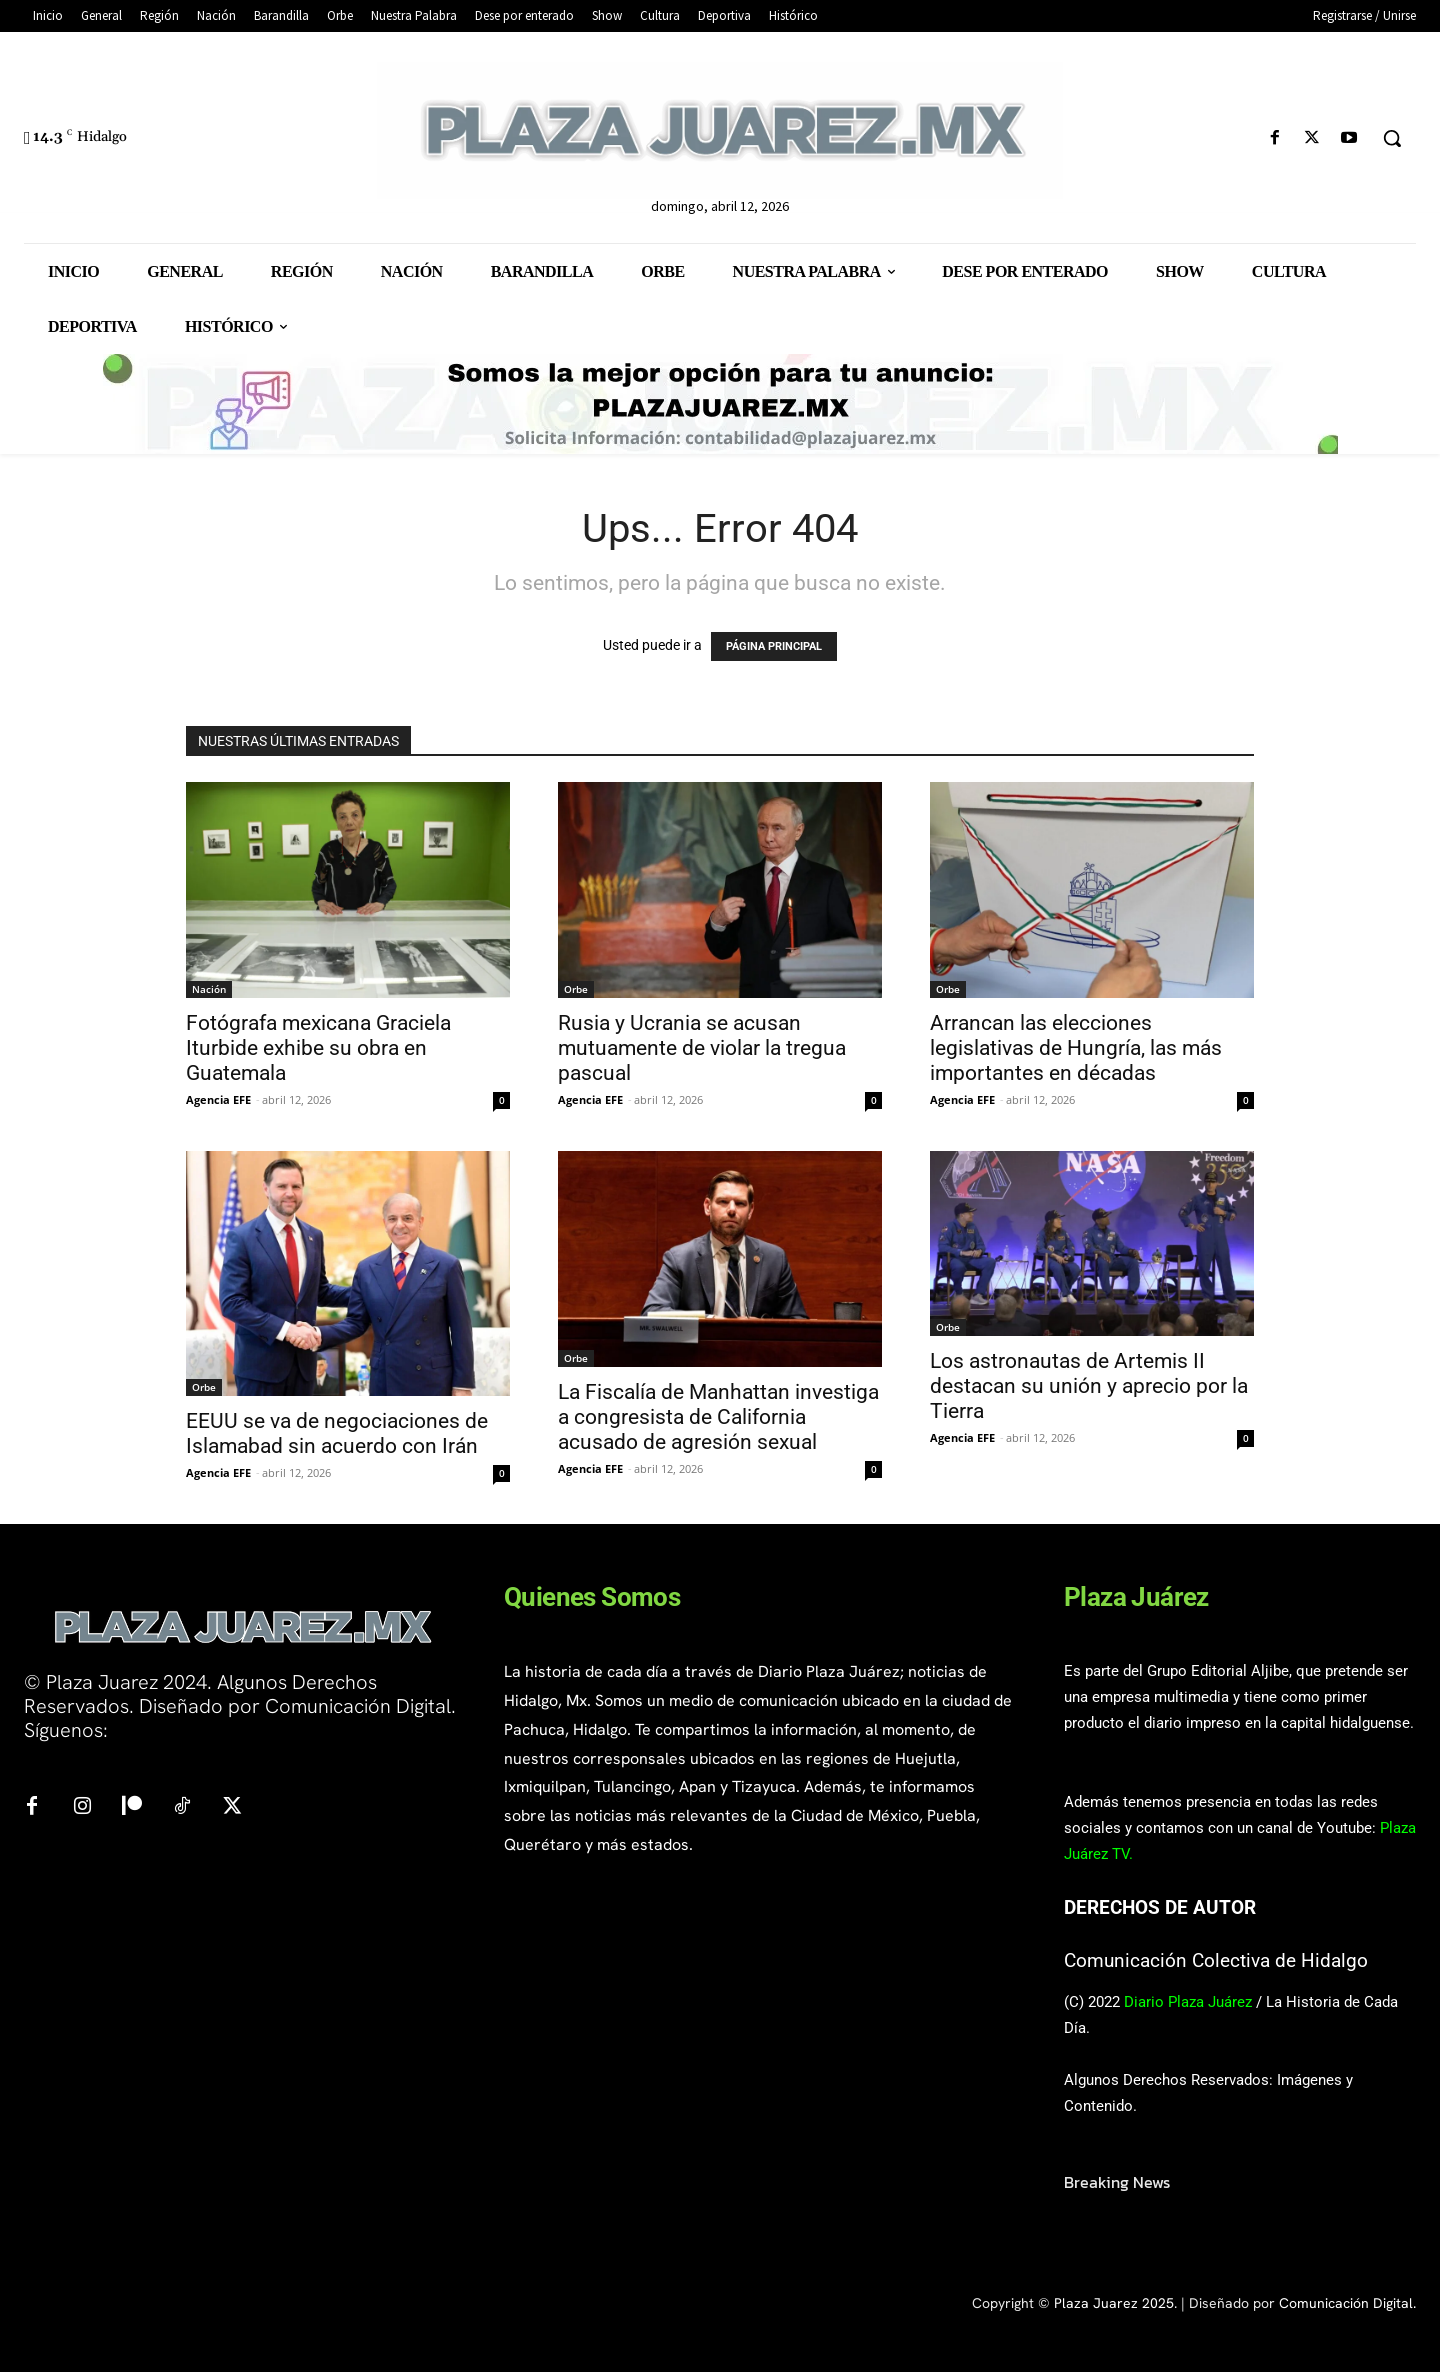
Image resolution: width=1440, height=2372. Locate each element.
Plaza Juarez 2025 (1114, 2303)
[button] (1392, 138)
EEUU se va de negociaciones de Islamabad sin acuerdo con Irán (337, 1433)
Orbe (576, 989)
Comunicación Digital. (1347, 2303)
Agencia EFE (218, 1099)
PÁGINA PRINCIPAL (774, 646)
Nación (209, 989)
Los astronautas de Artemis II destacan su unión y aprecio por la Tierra (1089, 1386)
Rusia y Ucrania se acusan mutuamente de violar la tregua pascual (702, 1048)
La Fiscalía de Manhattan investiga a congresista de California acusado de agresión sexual (718, 1417)
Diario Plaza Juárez (1188, 2002)
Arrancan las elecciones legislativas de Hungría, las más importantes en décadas (1076, 1048)
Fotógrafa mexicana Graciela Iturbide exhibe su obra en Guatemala (318, 1048)
